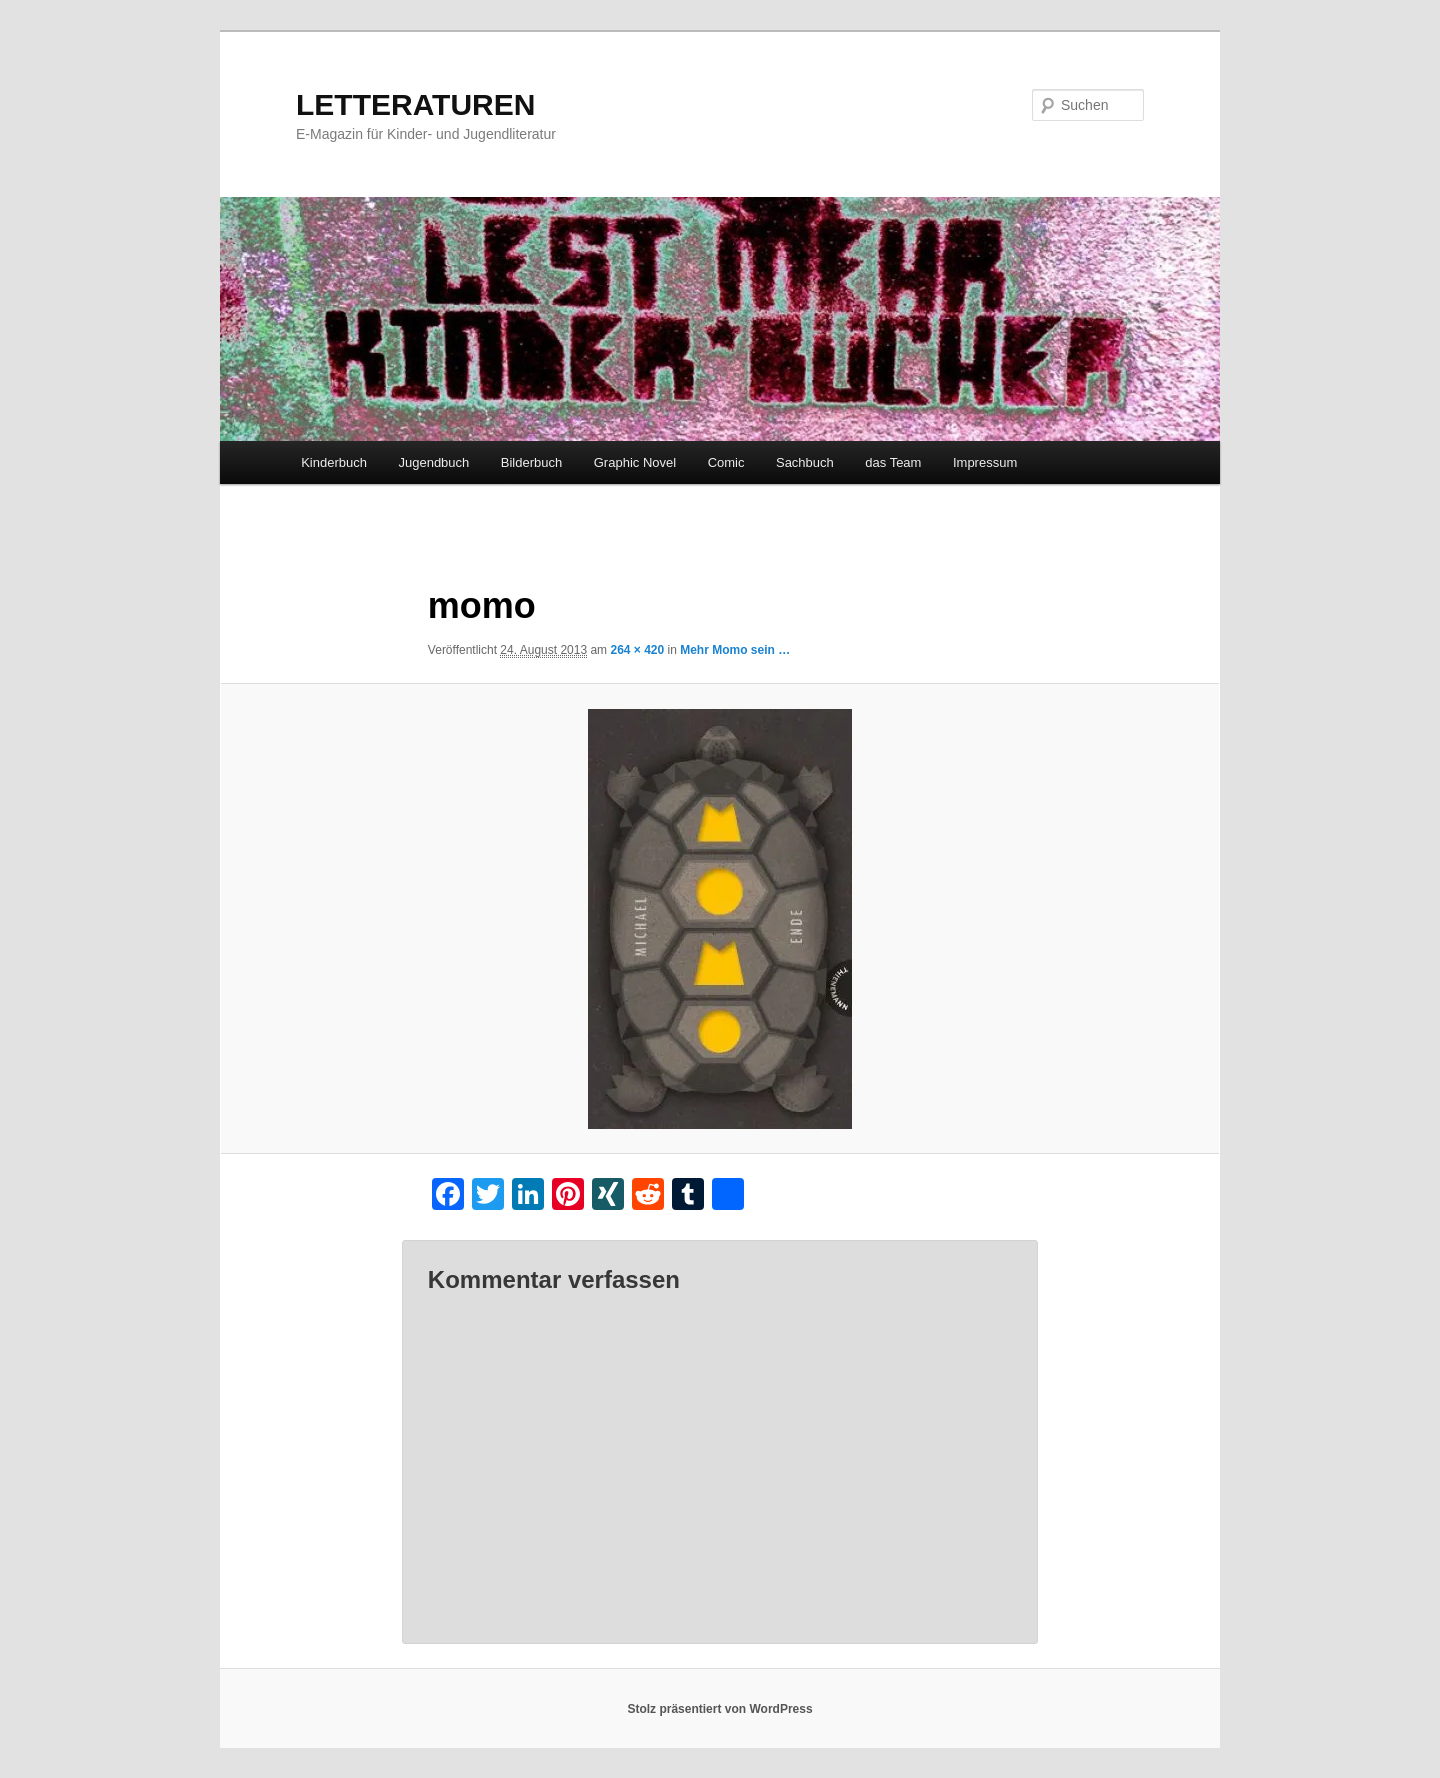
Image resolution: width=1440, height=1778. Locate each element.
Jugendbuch (433, 462)
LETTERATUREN (415, 104)
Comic (726, 462)
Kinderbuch (334, 462)
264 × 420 (637, 650)
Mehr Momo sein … (735, 650)
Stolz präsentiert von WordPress (719, 1709)
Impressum (985, 462)
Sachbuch (805, 462)
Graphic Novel (635, 462)
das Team (893, 462)
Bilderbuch (531, 462)
